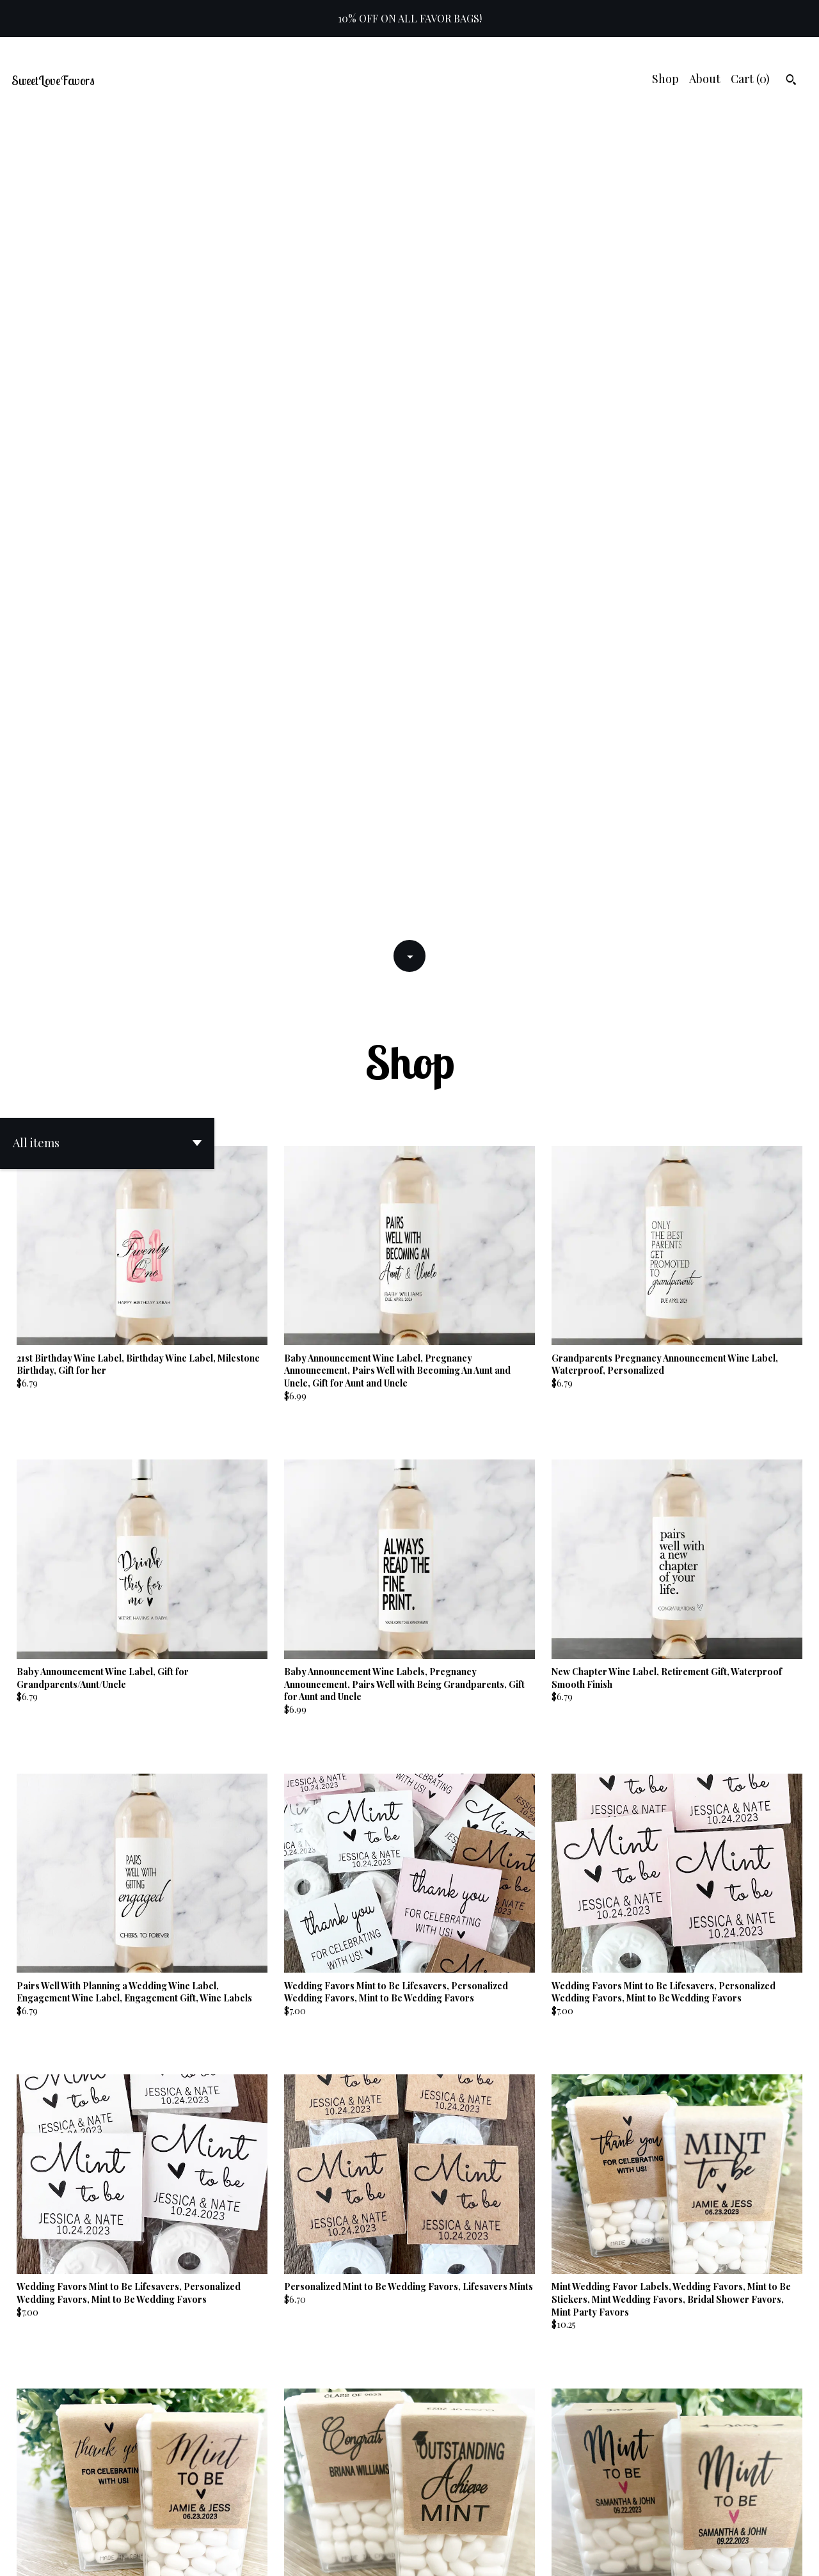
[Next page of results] (491, 2521)
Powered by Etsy (184, 2554)
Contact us (627, 2554)
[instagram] (792, 2555)
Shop (665, 78)
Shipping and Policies (714, 2554)
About (704, 78)
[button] (107, 328)
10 (474, 2521)
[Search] (791, 81)
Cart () (750, 78)
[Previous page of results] (329, 2521)
